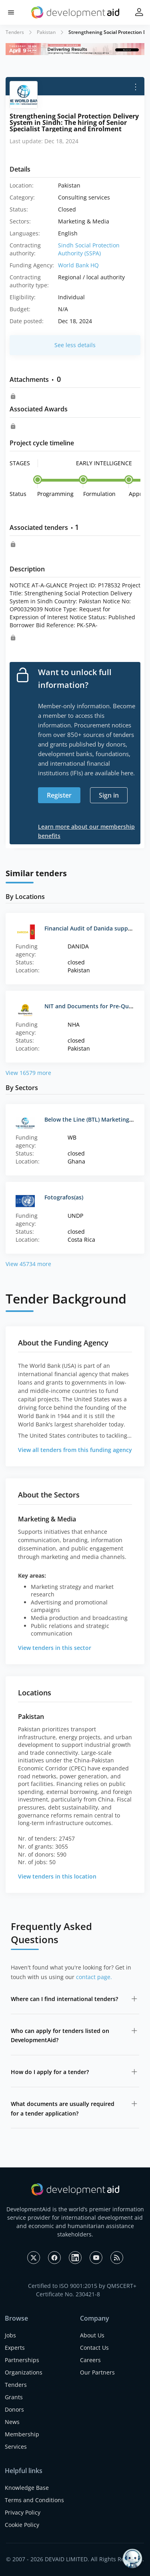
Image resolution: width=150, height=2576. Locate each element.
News (12, 2422)
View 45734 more (28, 1264)
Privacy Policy (22, 2512)
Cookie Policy (22, 2525)
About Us (92, 2335)
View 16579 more (28, 1073)
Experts (15, 2347)
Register (59, 795)
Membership (22, 2434)
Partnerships (22, 2360)
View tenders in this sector (54, 1647)
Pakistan (46, 32)
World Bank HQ (78, 265)
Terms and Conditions (34, 2500)
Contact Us (94, 2347)
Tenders (15, 32)
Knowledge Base (27, 2487)
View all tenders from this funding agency (75, 1450)
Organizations (23, 2372)
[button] (11, 13)
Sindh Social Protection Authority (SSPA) (89, 249)
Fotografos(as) (63, 1197)
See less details (75, 345)
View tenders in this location (57, 1876)
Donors (14, 2409)
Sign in (109, 795)
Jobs (10, 2335)
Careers (90, 2360)
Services (16, 2446)
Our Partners (97, 2372)
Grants (14, 2397)
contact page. (94, 1977)
